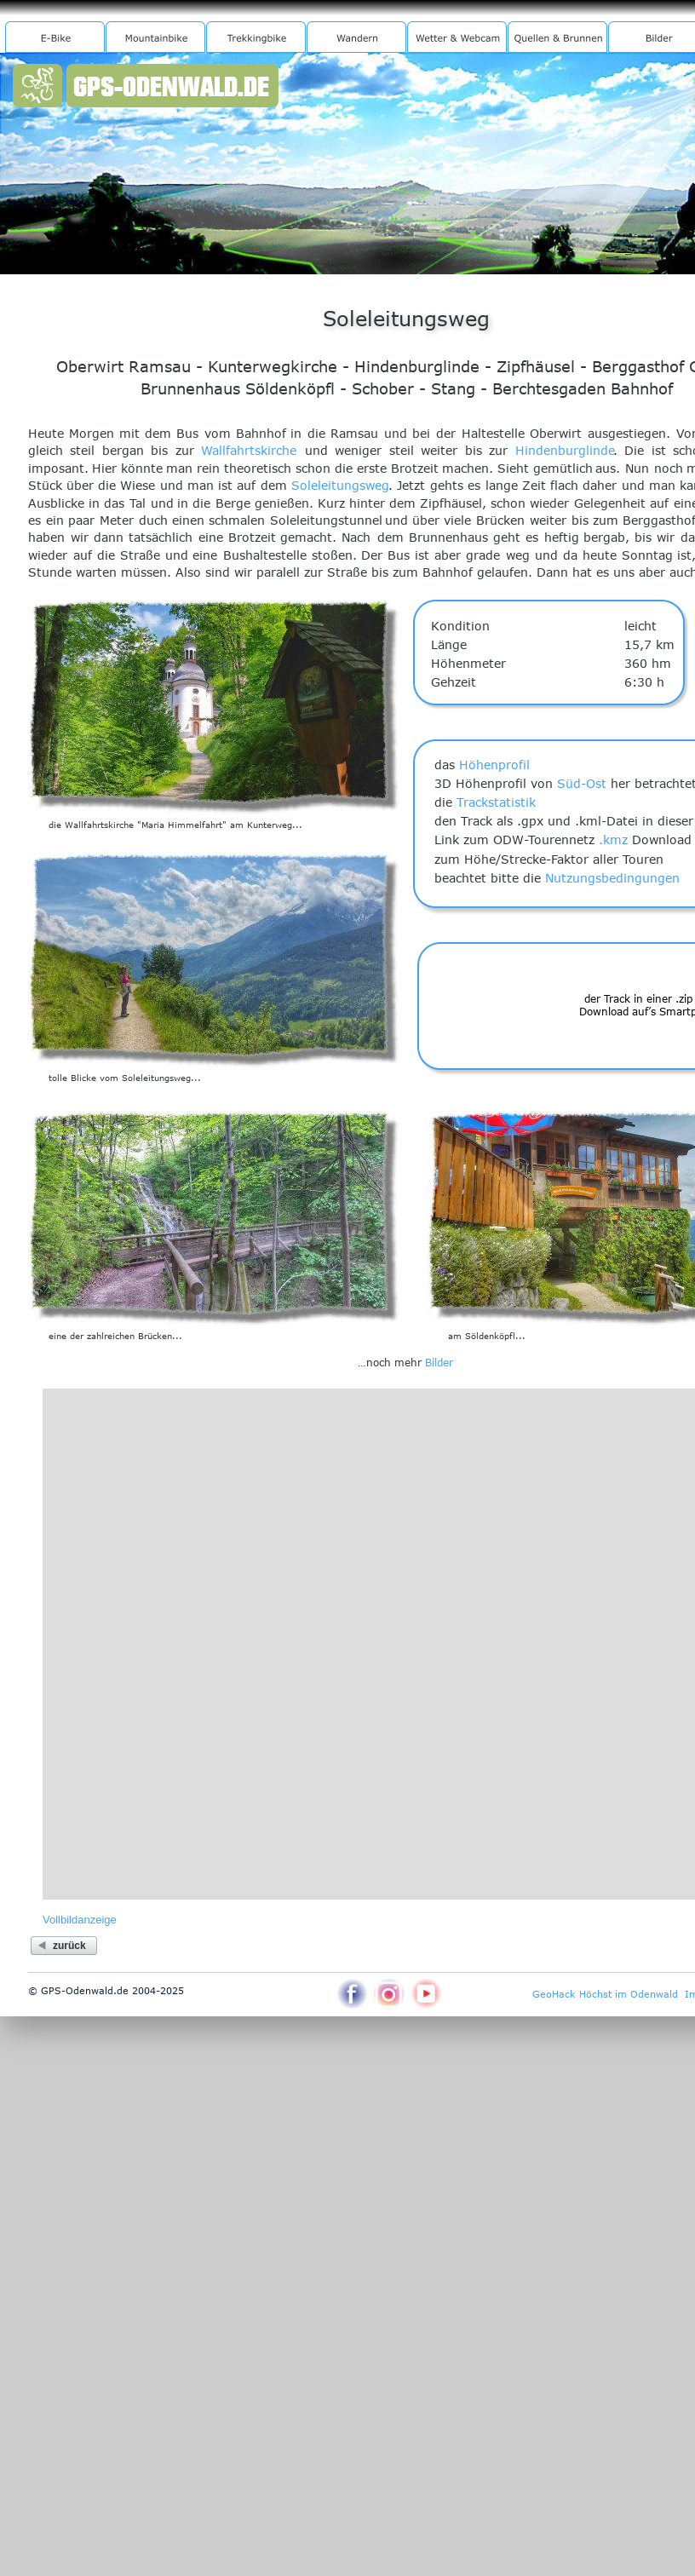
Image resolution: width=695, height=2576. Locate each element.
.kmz (613, 839)
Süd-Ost (581, 783)
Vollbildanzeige (80, 1919)
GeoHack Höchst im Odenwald (605, 1993)
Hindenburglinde (565, 450)
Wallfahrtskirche (248, 450)
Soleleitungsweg (340, 485)
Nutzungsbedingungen (612, 878)
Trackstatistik (496, 802)
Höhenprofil (494, 764)
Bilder (439, 1362)
